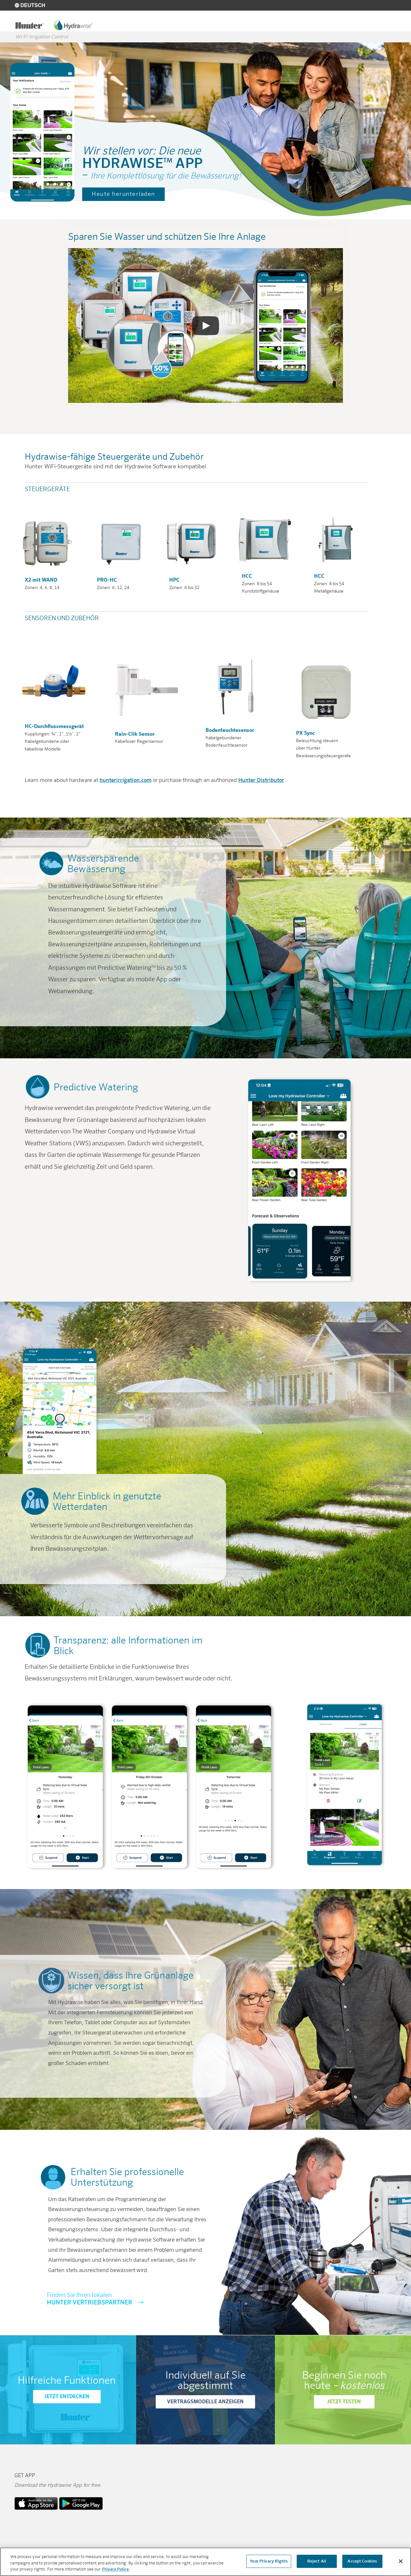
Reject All (316, 2561)
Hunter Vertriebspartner (127, 2307)
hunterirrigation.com (126, 789)
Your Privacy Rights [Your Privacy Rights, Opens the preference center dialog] (268, 2561)
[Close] (401, 2561)
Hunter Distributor (261, 789)
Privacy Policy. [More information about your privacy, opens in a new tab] (116, 2570)
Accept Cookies (362, 2561)
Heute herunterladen (123, 203)
